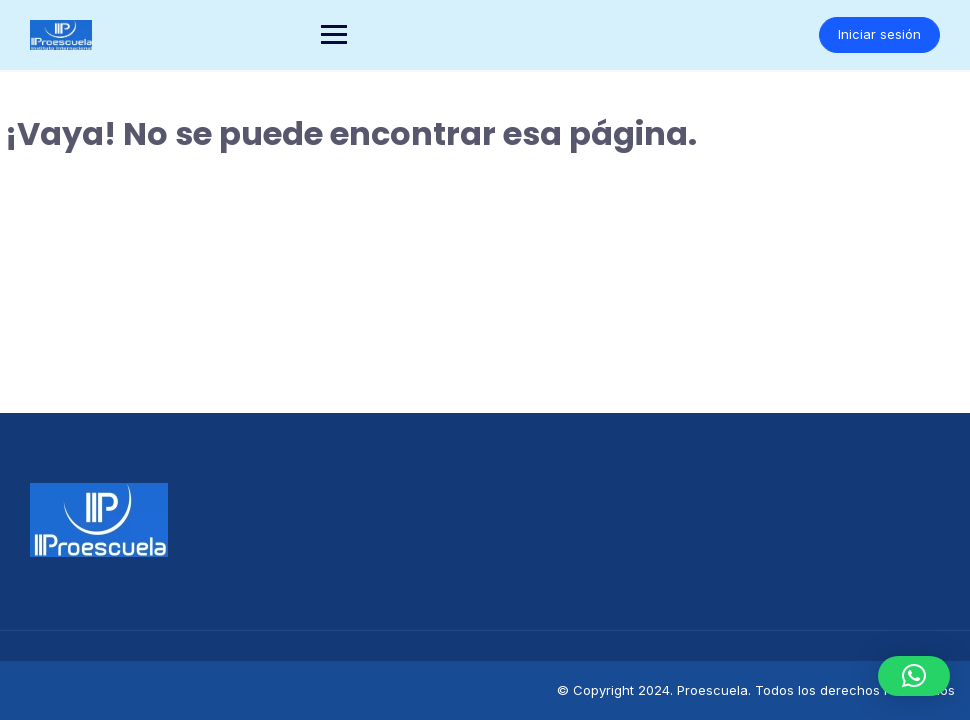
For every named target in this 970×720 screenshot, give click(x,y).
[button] (914, 676)
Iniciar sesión (879, 34)
